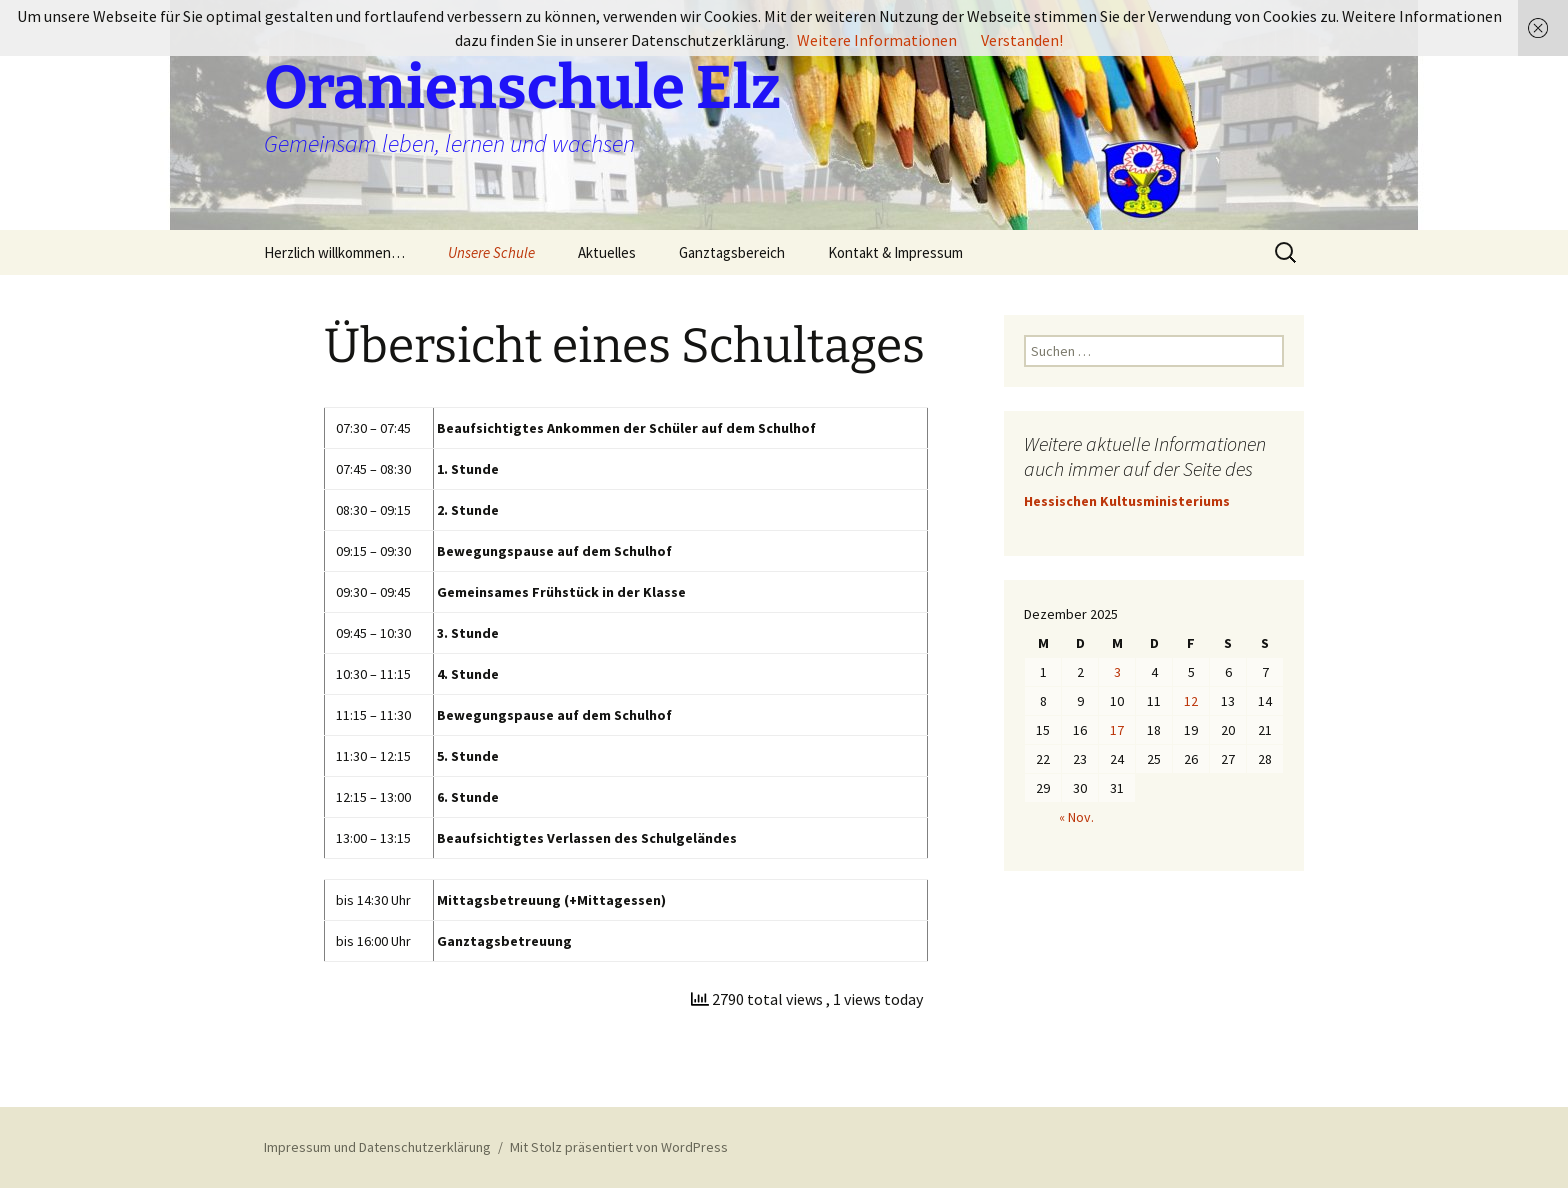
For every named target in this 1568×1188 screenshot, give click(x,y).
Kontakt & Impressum (895, 252)
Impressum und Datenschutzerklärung (377, 1147)
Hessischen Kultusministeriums (1127, 501)
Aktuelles (607, 252)
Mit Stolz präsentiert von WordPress (619, 1147)
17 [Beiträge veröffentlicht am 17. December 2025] (1117, 730)
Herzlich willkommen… (334, 252)
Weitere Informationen (877, 40)
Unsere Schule (491, 252)
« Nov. (1076, 817)
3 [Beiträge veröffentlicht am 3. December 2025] (1117, 672)
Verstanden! (1022, 40)
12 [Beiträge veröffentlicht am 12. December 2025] (1191, 701)
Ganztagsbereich (732, 252)
